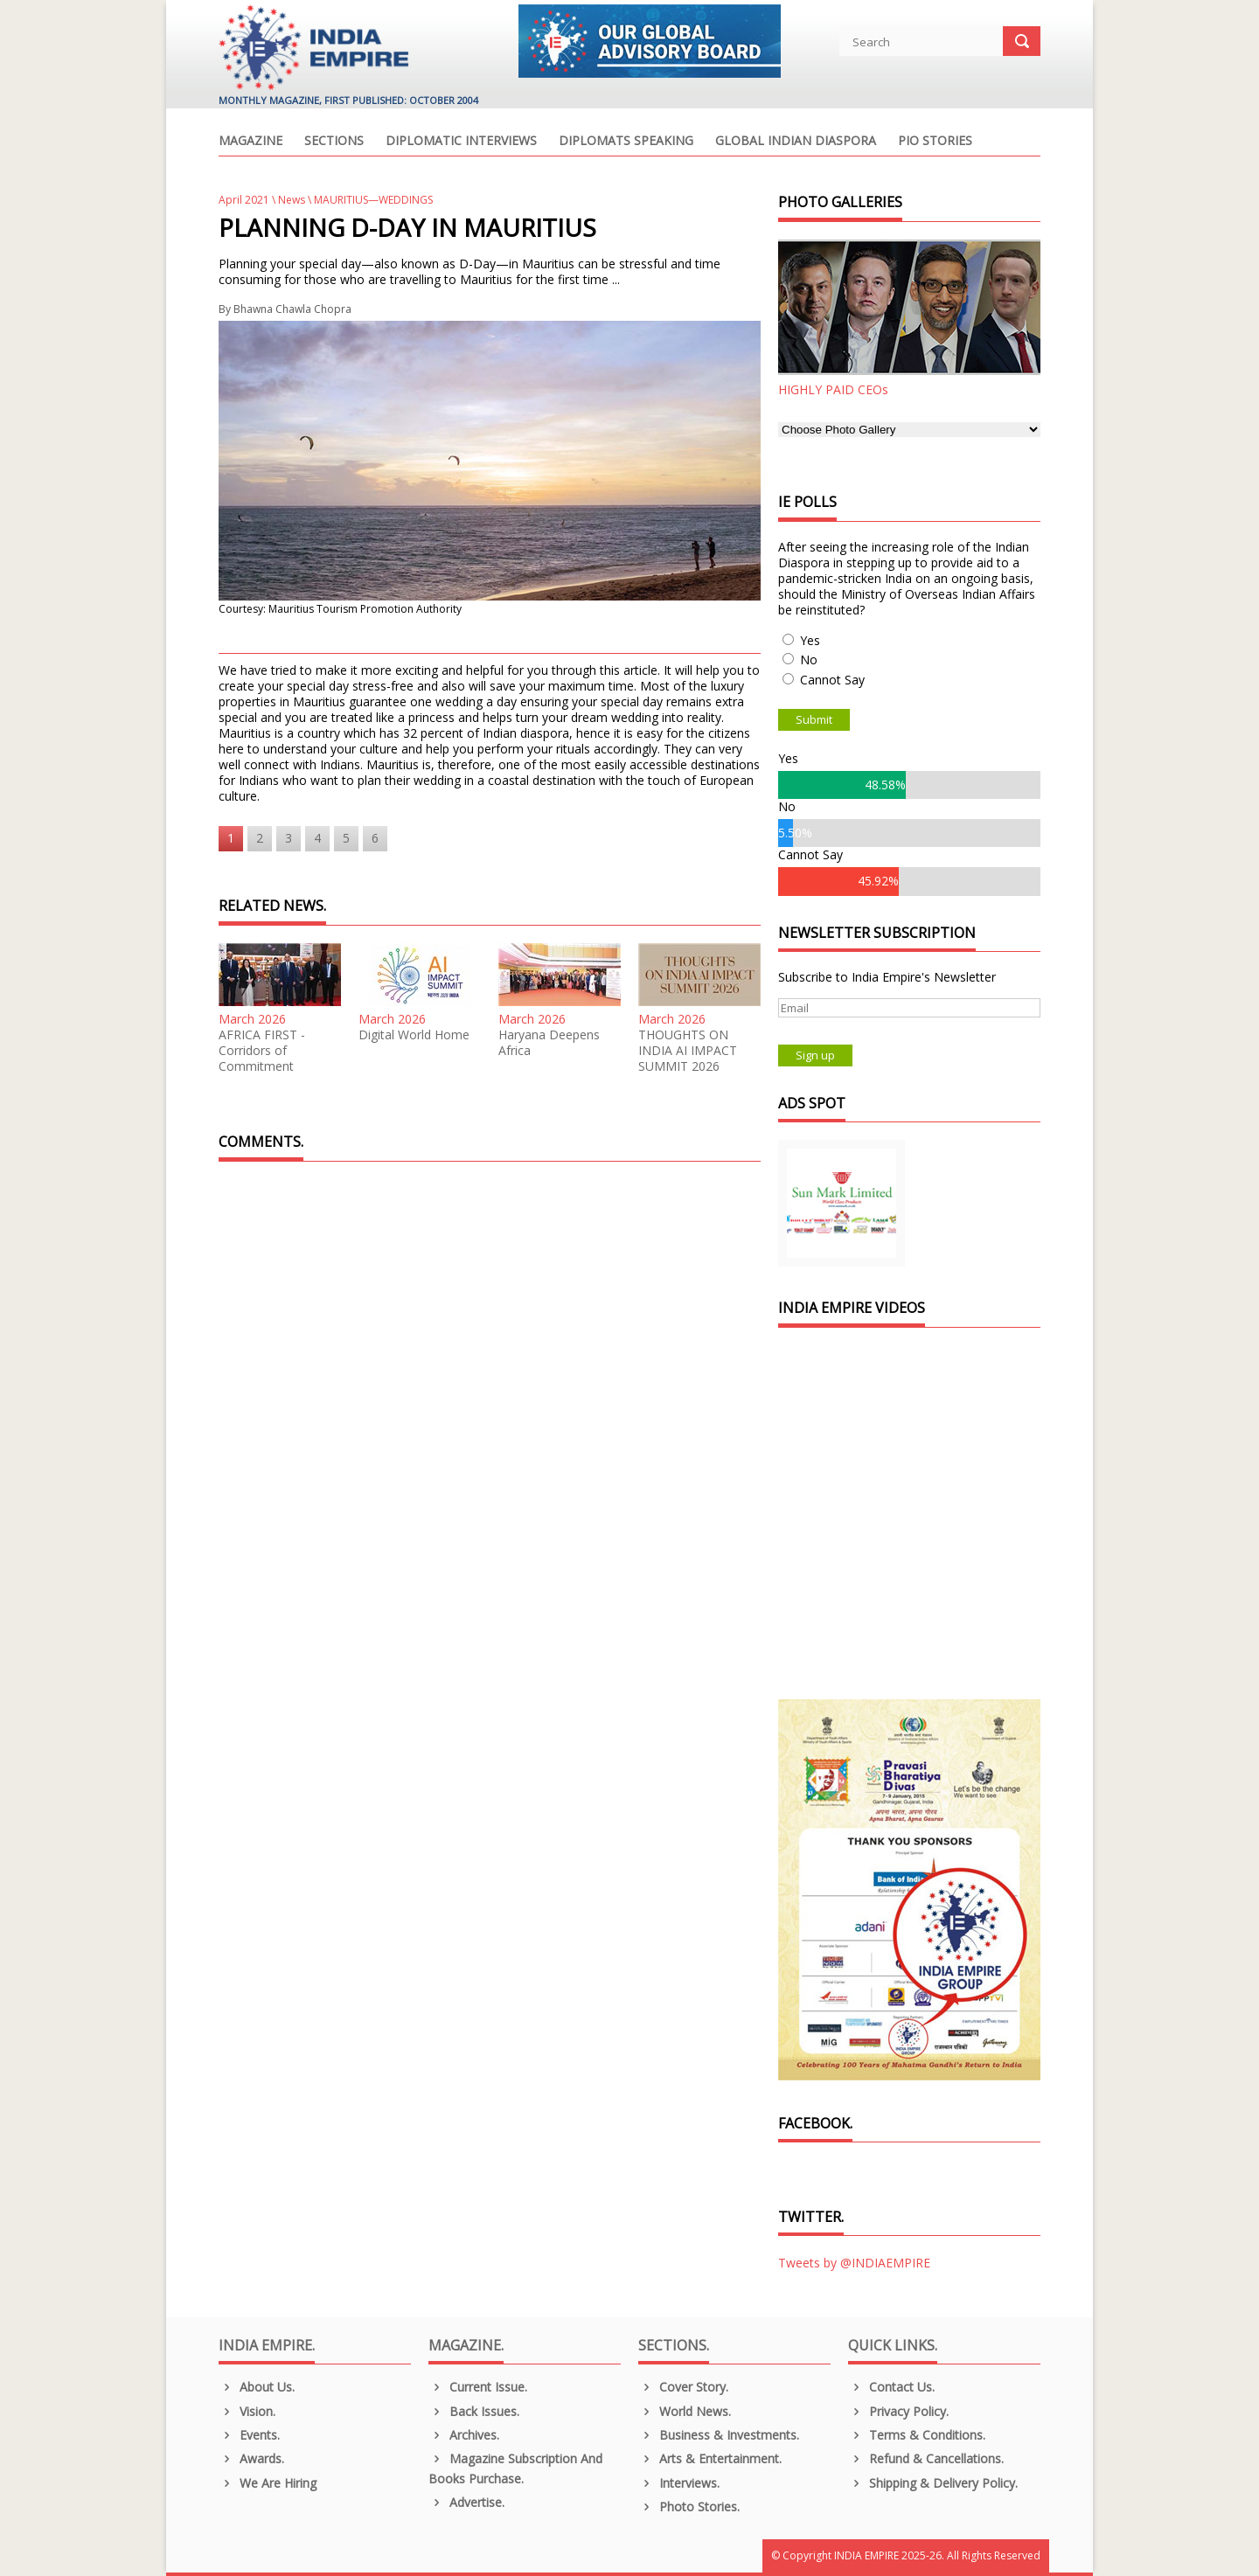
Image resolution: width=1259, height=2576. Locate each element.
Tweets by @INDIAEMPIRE (854, 2262)
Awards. (251, 2458)
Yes (810, 640)
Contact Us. (891, 2386)
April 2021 (244, 199)
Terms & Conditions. (916, 2435)
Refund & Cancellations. (926, 2458)
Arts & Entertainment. (710, 2458)
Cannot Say (832, 679)
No (808, 659)
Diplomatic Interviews (461, 142)
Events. (249, 2435)
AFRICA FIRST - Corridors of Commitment (262, 1050)
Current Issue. (477, 2386)
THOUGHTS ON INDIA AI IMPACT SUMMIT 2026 (687, 1050)
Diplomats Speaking (626, 142)
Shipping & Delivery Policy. (933, 2483)
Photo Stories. (689, 2506)
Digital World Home (414, 1035)
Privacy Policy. (898, 2411)
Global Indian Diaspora (795, 142)
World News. (684, 2411)
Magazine (250, 142)
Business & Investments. (718, 2435)
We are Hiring (267, 2483)
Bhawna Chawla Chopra (292, 309)
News (291, 199)
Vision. (247, 2411)
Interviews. (679, 2483)
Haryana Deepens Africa (549, 1043)
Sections (334, 142)
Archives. (463, 2435)
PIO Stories (935, 142)
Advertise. (466, 2502)
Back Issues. (473, 2411)
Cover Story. (683, 2386)
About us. (257, 2386)
